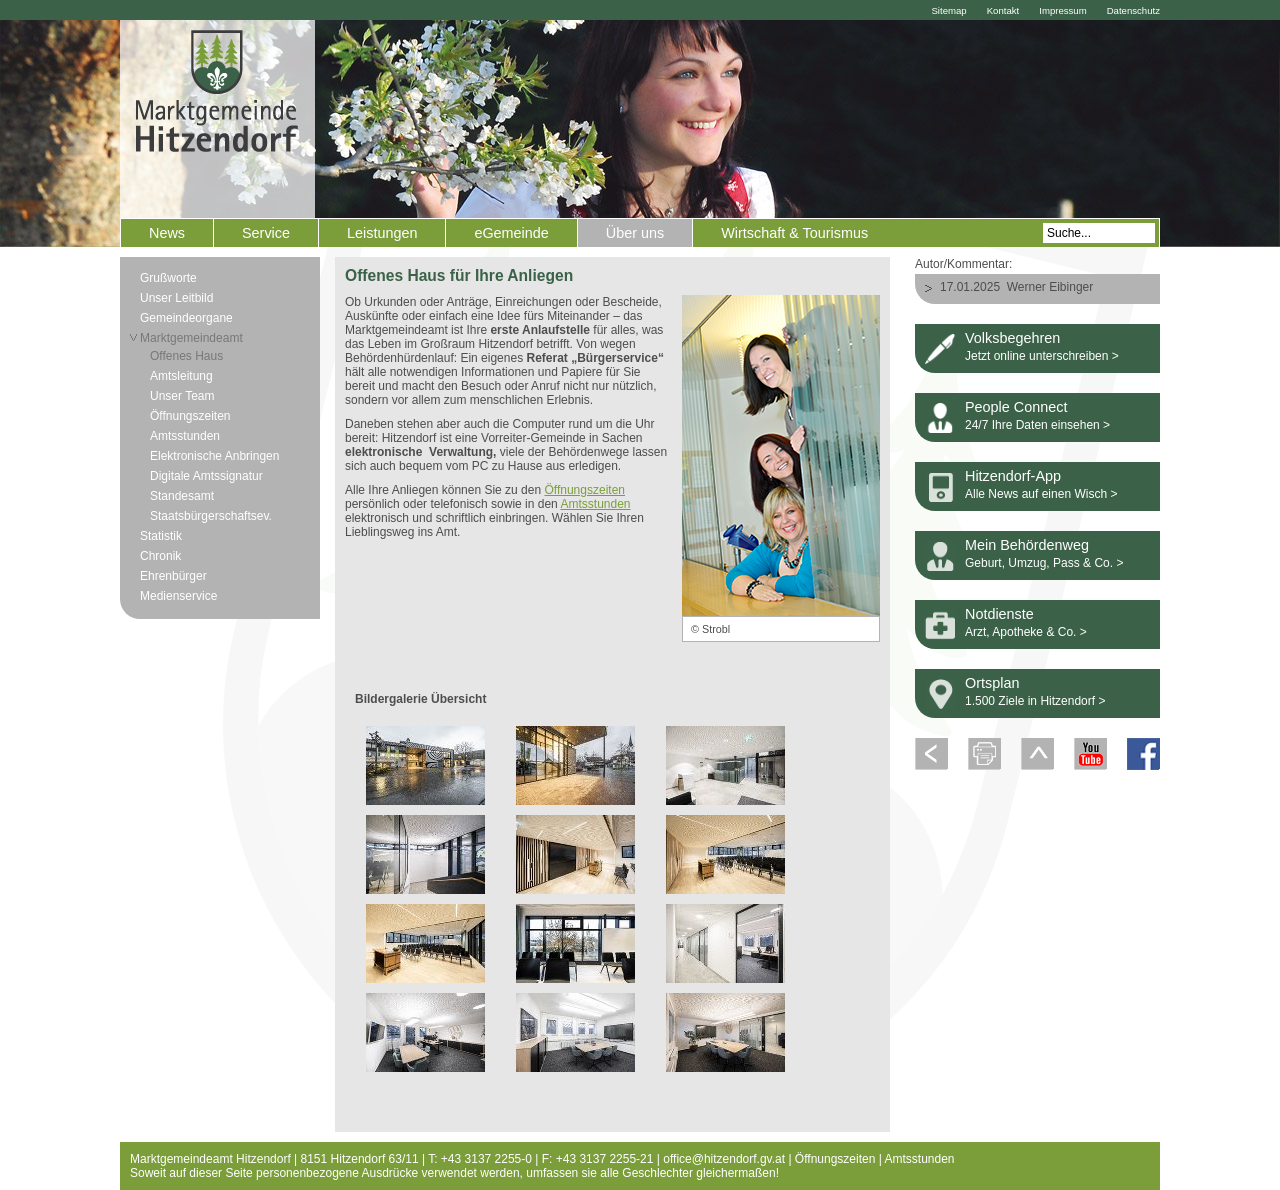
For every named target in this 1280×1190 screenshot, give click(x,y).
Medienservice (178, 596)
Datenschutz (1133, 10)
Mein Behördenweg (1027, 545)
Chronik (160, 556)
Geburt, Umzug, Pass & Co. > (1044, 563)
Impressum (1062, 10)
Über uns (635, 233)
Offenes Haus (186, 356)
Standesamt (182, 496)
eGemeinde (511, 233)
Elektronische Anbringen (214, 456)
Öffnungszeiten (190, 416)
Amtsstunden (185, 436)
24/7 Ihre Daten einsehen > (1037, 425)
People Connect (1016, 407)
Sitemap (948, 10)
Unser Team (182, 396)
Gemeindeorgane (186, 318)
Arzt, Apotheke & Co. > (1026, 632)
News (167, 233)
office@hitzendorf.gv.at (724, 1159)
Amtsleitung (181, 376)
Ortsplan (992, 683)
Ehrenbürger (173, 576)
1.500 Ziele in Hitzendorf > (1035, 701)
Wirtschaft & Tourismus (794, 233)
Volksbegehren (1012, 338)
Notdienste (999, 614)
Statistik (161, 536)
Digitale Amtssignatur (206, 476)
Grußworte (168, 278)
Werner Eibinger (1050, 287)
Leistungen (382, 233)
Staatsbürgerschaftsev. (211, 516)
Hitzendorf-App (1013, 476)
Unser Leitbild (176, 298)
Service (266, 233)
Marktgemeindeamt (191, 338)
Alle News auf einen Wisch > (1041, 494)
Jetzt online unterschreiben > (1042, 356)
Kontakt (1003, 10)
